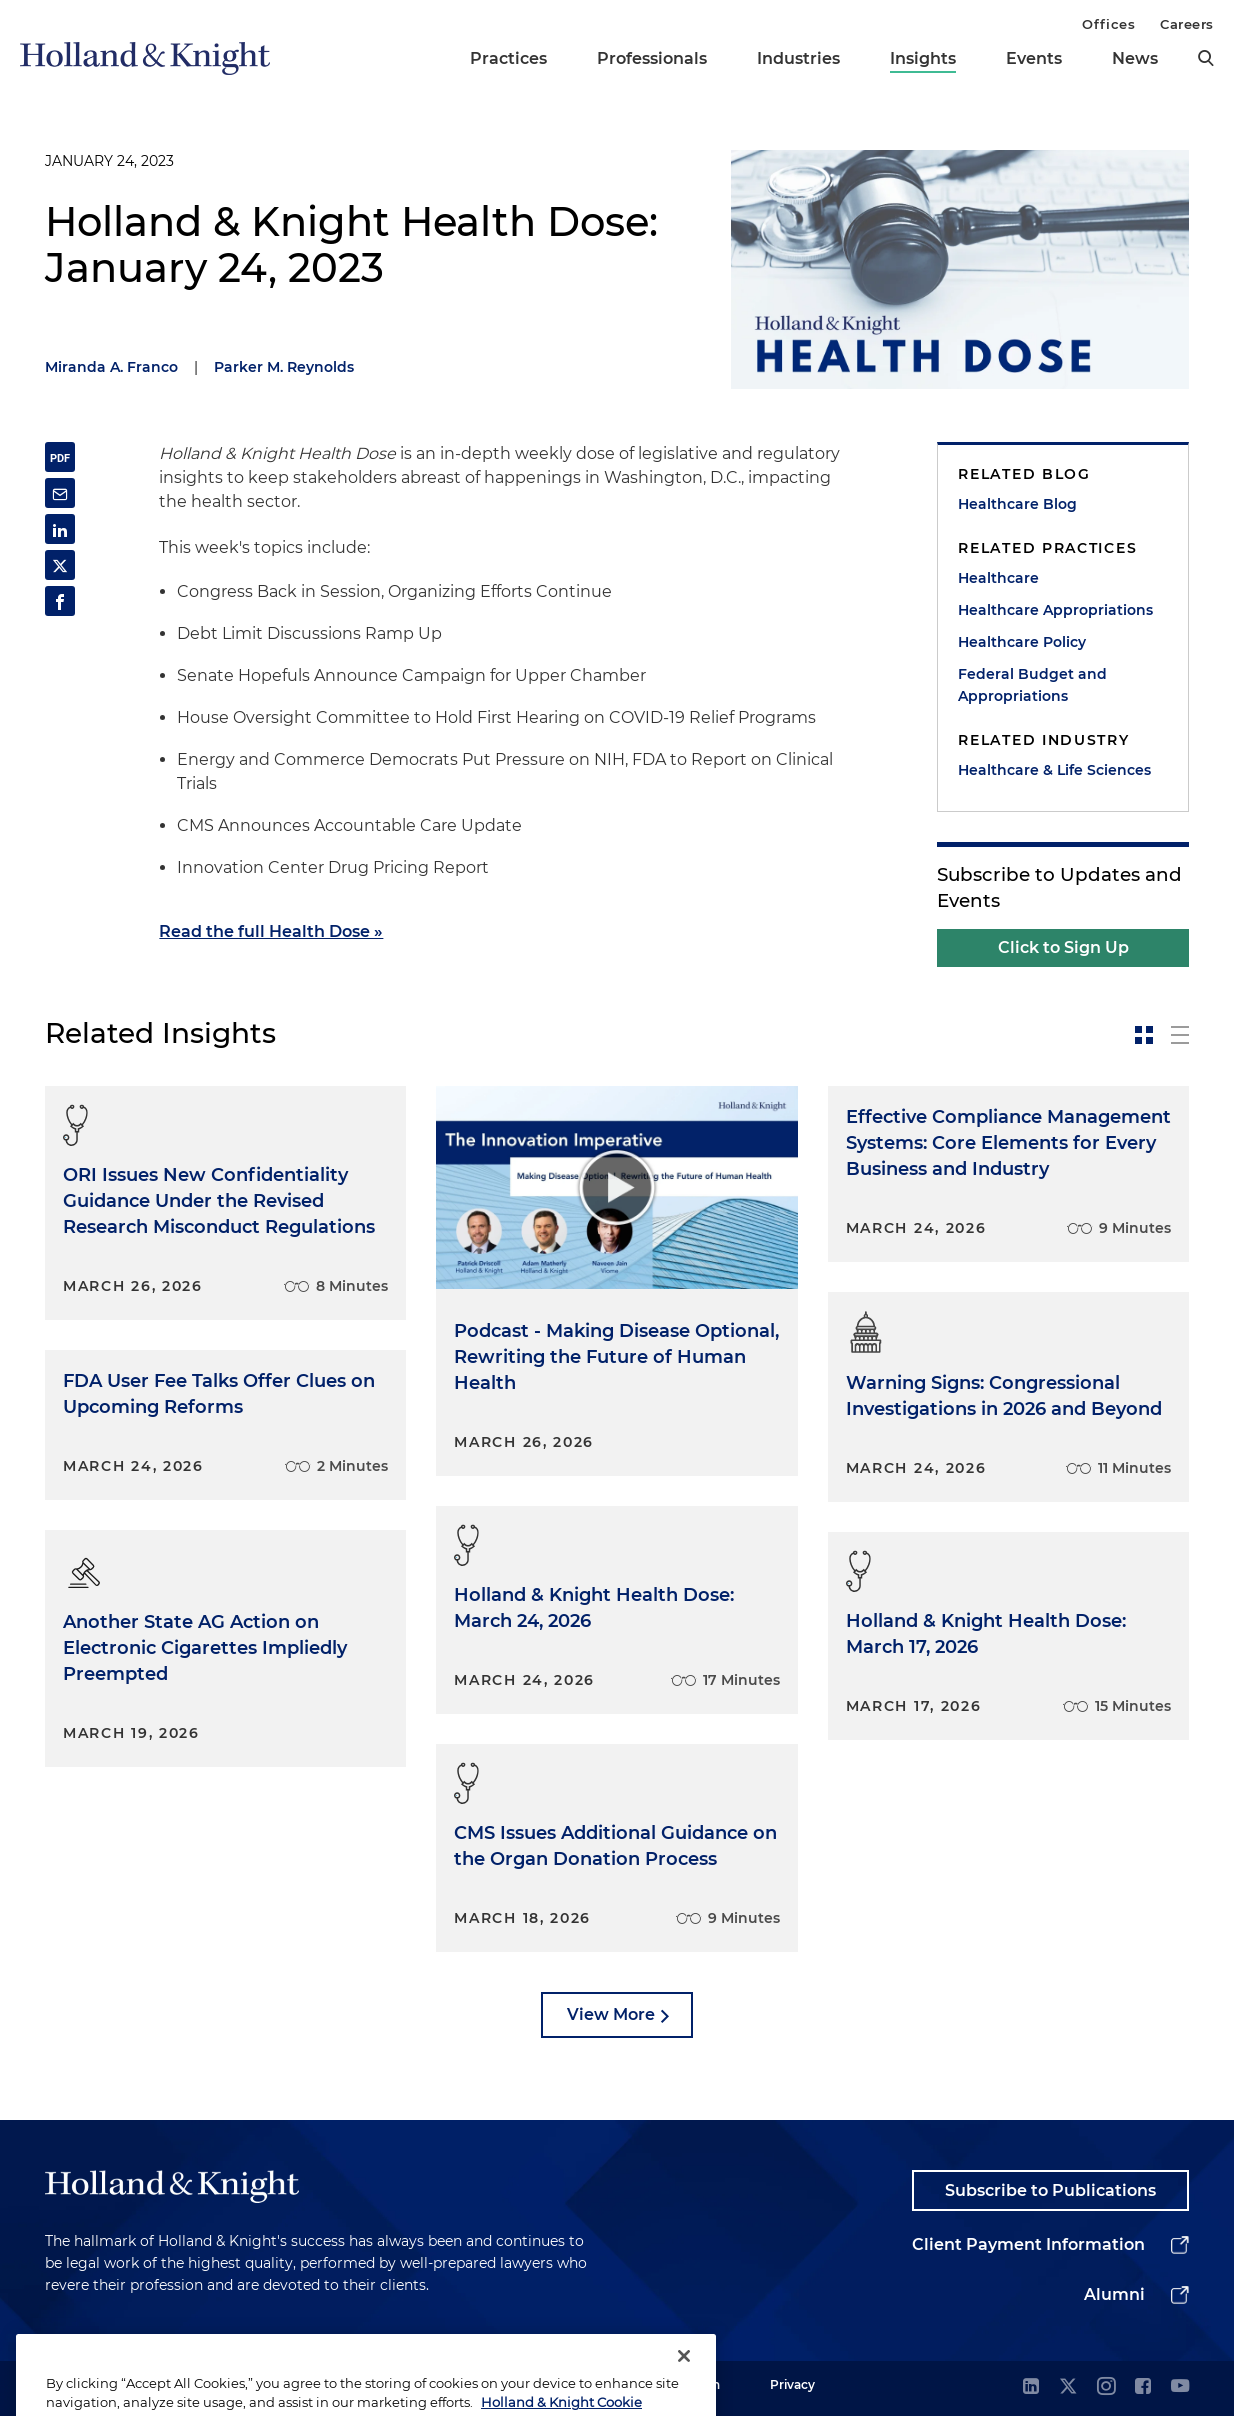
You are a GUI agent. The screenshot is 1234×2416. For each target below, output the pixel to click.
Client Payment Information (1028, 2244)
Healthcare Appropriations (1055, 610)
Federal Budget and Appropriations (1032, 685)
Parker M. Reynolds (284, 367)
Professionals (652, 58)
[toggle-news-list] (1180, 1035)
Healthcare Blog (1017, 504)
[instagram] (1106, 2387)
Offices (1108, 24)
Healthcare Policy (1022, 642)
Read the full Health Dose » (271, 931)
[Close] (684, 2381)
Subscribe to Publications (1050, 2190)
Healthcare (998, 578)
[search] (1206, 58)
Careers (1187, 24)
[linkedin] (1031, 2387)
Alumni (1114, 2294)
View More (611, 2014)
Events (1034, 58)
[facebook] (1143, 2387)
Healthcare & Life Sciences (1054, 770)
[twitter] (1068, 2387)
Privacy (792, 2384)
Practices (508, 58)
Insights (923, 58)
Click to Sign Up (1063, 947)
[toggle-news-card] (1144, 1035)
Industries (798, 58)
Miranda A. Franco (111, 367)
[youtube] (1180, 2387)
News (1135, 58)
